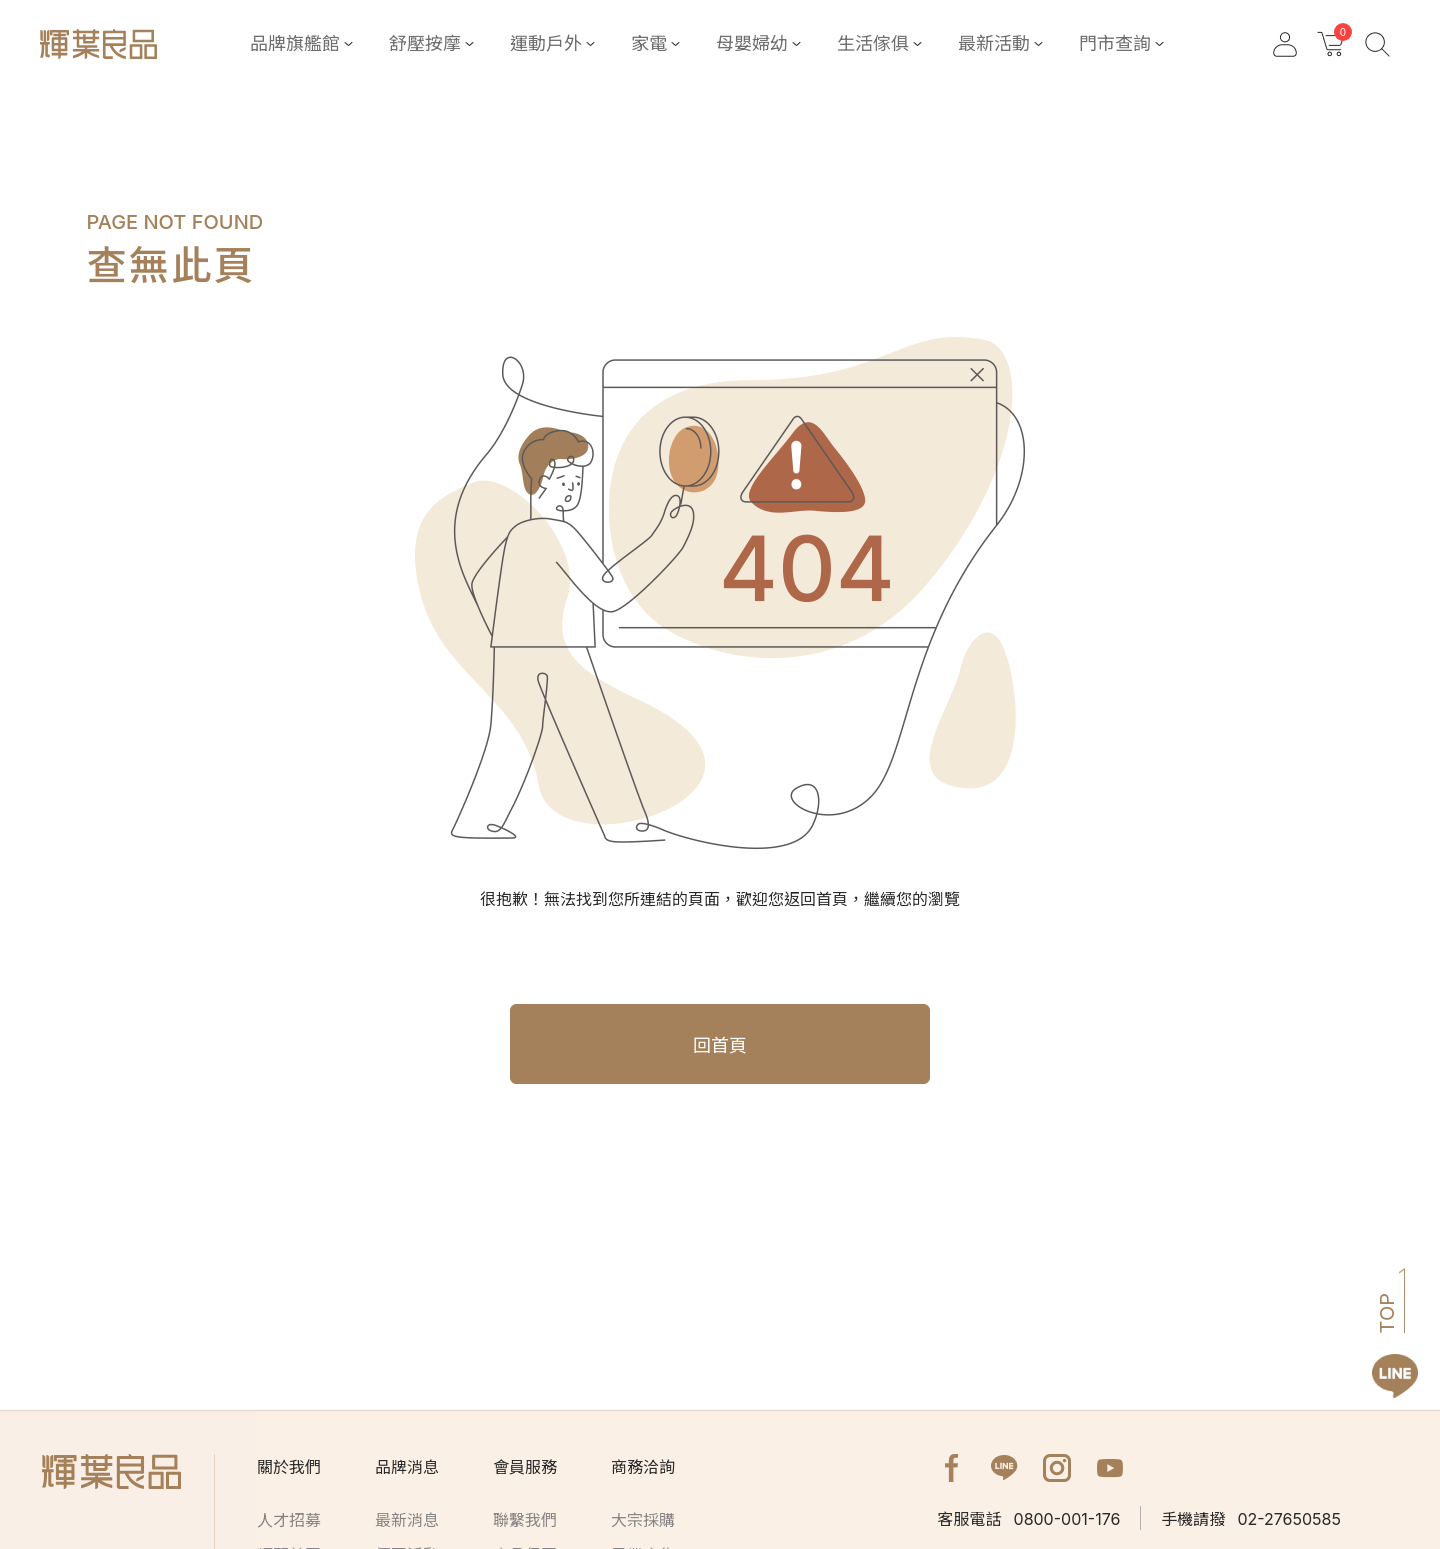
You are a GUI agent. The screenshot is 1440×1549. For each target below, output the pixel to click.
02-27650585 (1251, 1519)
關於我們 (289, 1467)
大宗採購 (643, 1520)
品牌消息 (407, 1467)
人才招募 (289, 1520)
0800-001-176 (1029, 1519)
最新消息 (407, 1520)
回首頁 (720, 1045)
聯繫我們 (525, 1520)
